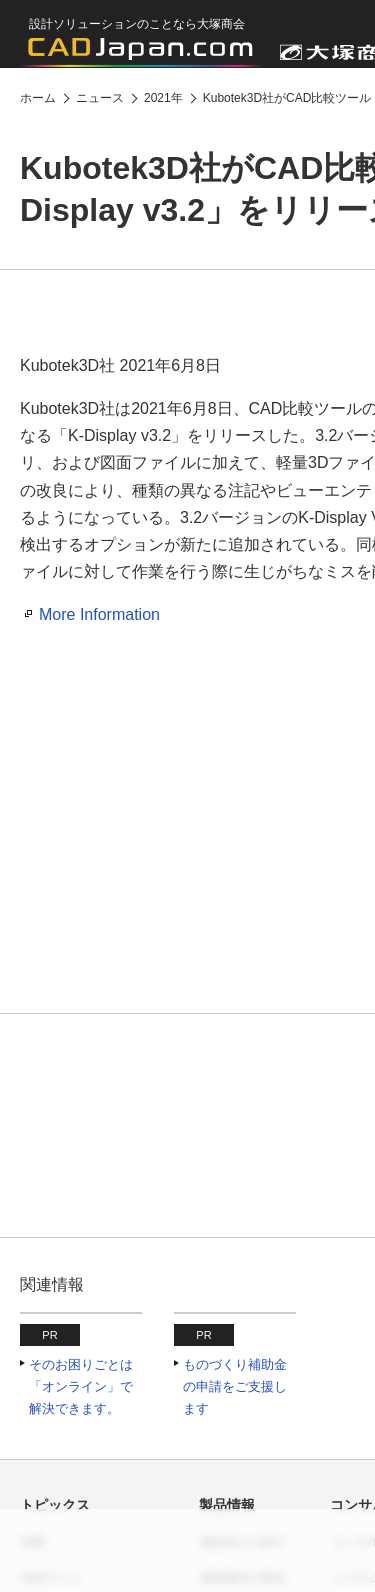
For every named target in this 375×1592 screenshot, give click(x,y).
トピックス (55, 1505)
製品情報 (227, 1505)
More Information (99, 614)
